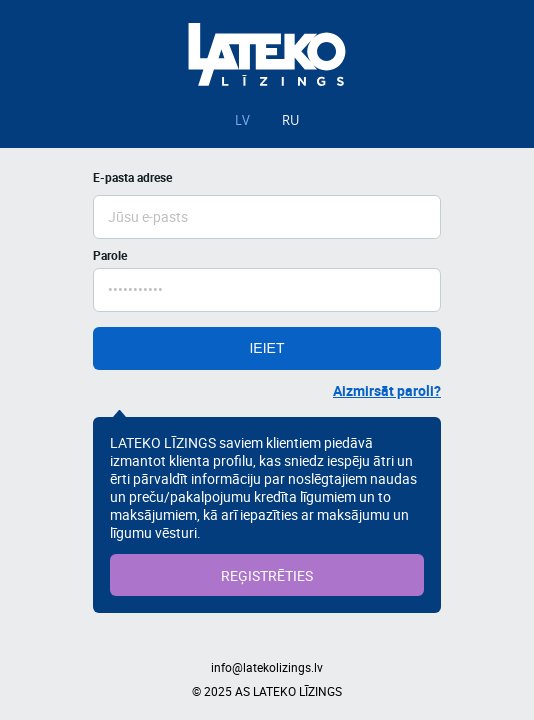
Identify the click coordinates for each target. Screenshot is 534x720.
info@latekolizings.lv (267, 667)
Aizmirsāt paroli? (387, 390)
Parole (110, 255)
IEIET (266, 348)
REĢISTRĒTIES (267, 575)
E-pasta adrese (132, 177)
